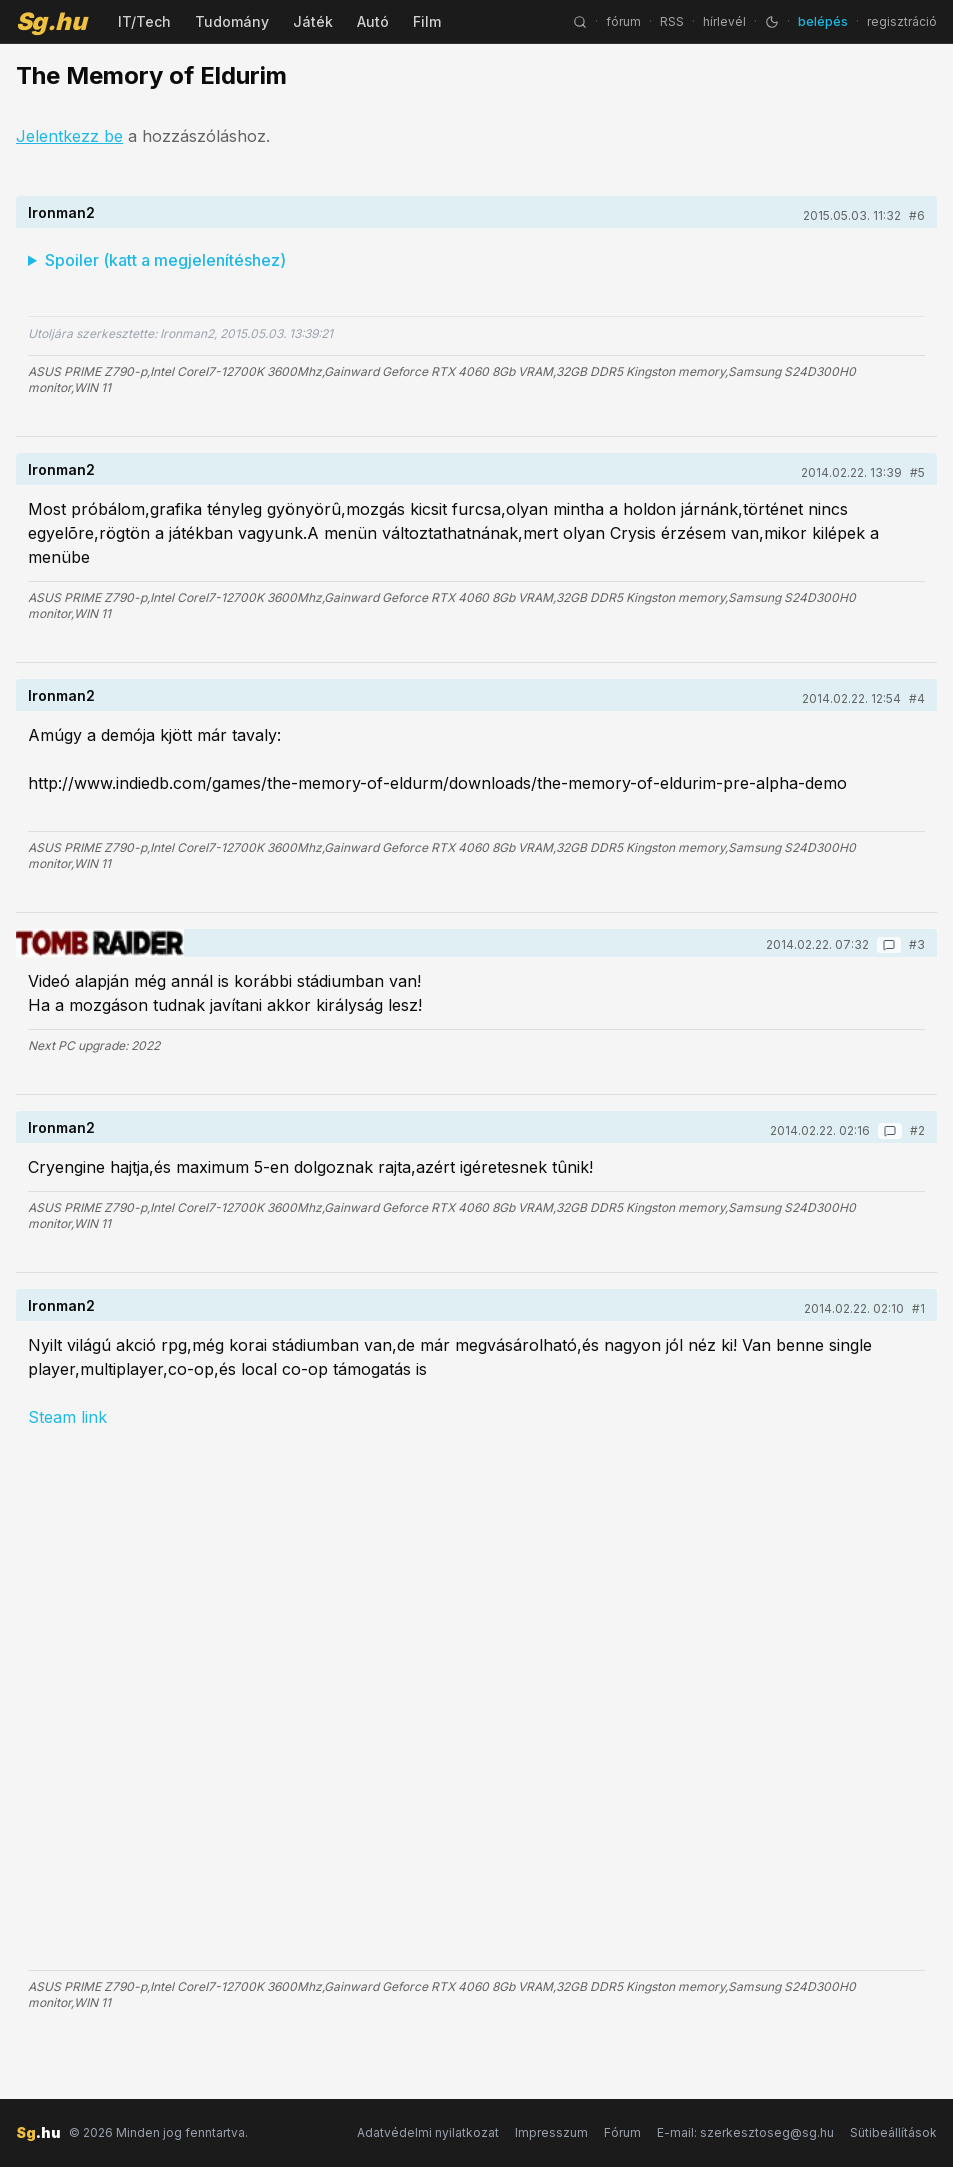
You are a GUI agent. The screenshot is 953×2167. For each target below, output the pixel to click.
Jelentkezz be (69, 136)
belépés (823, 21)
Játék (313, 21)
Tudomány (232, 21)
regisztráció (902, 21)
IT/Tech (144, 21)
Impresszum (551, 2132)
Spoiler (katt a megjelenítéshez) (165, 260)
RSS (672, 21)
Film (427, 21)
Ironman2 (61, 212)
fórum (623, 21)
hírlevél (724, 21)
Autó (373, 21)
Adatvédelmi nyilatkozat (428, 2132)
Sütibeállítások (893, 2132)
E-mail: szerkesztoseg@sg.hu (745, 2132)
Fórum (622, 2132)
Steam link (67, 1417)
